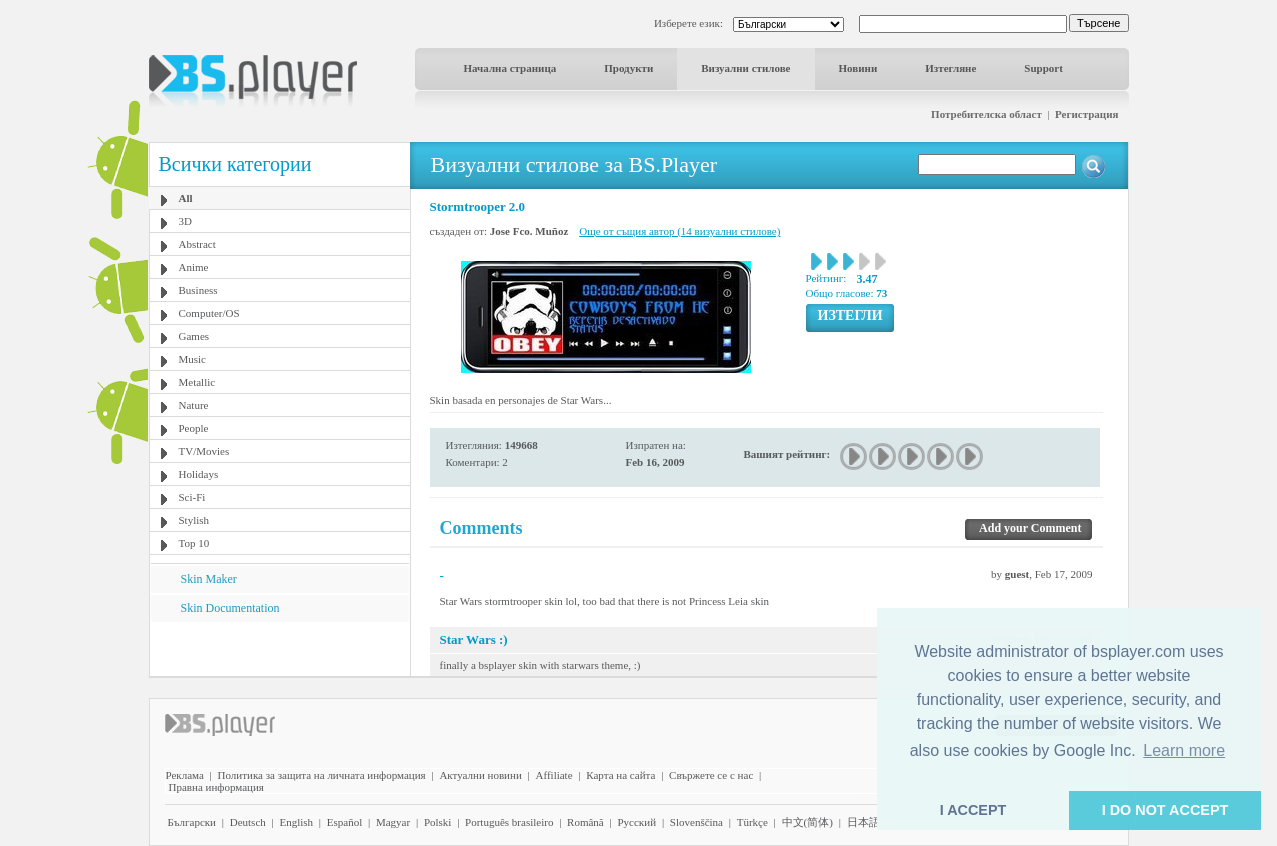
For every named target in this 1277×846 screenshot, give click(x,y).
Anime (194, 267)
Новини (858, 68)
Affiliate (554, 775)
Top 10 (194, 543)
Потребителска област (986, 114)
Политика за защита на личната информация (322, 775)
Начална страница (510, 68)
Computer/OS (209, 313)
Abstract (197, 244)
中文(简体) (807, 822)
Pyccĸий (636, 822)
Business (198, 290)
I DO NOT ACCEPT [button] (1165, 810)
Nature (194, 405)
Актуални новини (480, 775)
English (296, 822)
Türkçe (752, 822)
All (186, 198)
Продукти (628, 68)
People (194, 428)
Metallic (197, 382)
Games (194, 336)
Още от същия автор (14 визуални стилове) (679, 231)
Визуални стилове (745, 68)
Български (192, 822)
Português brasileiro (509, 822)
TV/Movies (204, 451)
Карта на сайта (620, 775)
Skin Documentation (230, 608)
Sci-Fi (192, 497)
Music (193, 359)
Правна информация (216, 787)
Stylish (194, 520)
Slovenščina (696, 822)
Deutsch (248, 822)
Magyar (393, 822)
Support (1043, 68)
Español (344, 822)
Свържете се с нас (711, 775)
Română (585, 822)
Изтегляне (950, 68)
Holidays (199, 474)
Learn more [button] (1184, 750)
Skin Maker (209, 579)
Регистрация (1086, 114)
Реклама (185, 775)
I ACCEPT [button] (973, 810)
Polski (438, 822)
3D (185, 221)
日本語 (863, 822)
